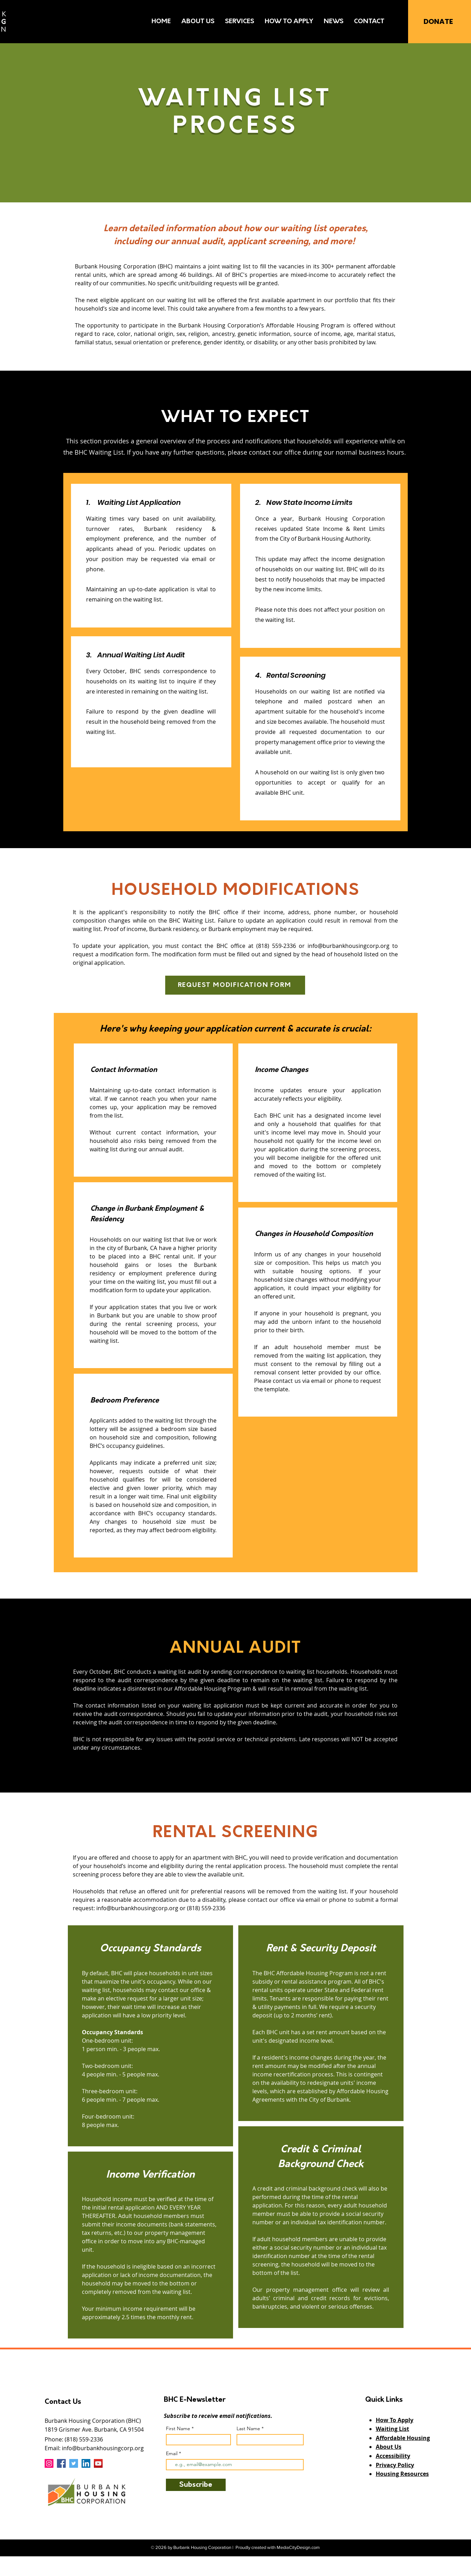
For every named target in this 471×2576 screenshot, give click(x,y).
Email (172, 2453)
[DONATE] (438, 21)
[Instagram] (49, 2463)
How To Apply (394, 2420)
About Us (388, 2447)
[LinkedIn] (86, 2463)
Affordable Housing (403, 2438)
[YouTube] (98, 2463)
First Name (178, 2428)
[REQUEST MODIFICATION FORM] (235, 985)
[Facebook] (61, 2463)
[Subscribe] (196, 2485)
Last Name (248, 2428)
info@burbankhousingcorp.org (348, 946)
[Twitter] (73, 2463)
